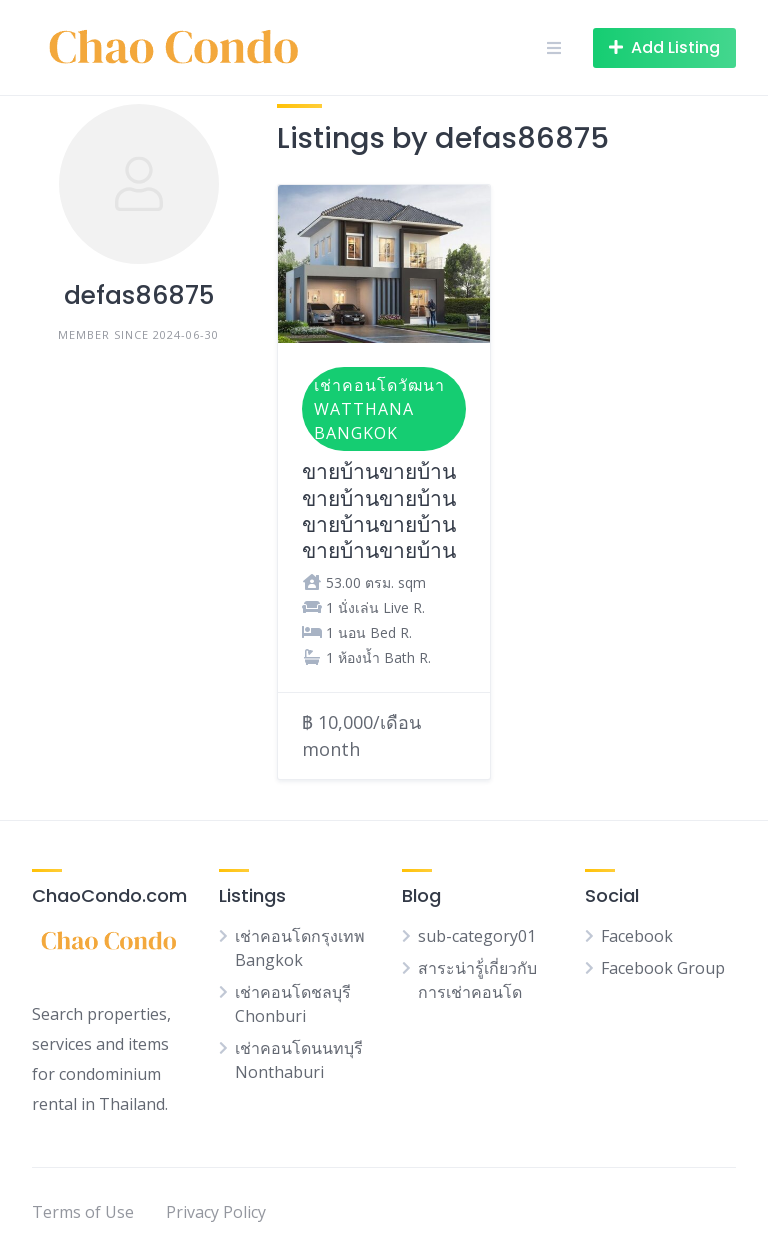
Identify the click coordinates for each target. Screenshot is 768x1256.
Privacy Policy (216, 1212)
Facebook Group (663, 968)
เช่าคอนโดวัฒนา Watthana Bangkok (379, 409)
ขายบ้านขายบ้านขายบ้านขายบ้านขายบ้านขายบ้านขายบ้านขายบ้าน (379, 511)
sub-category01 (477, 936)
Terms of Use (83, 1212)
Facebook (637, 936)
